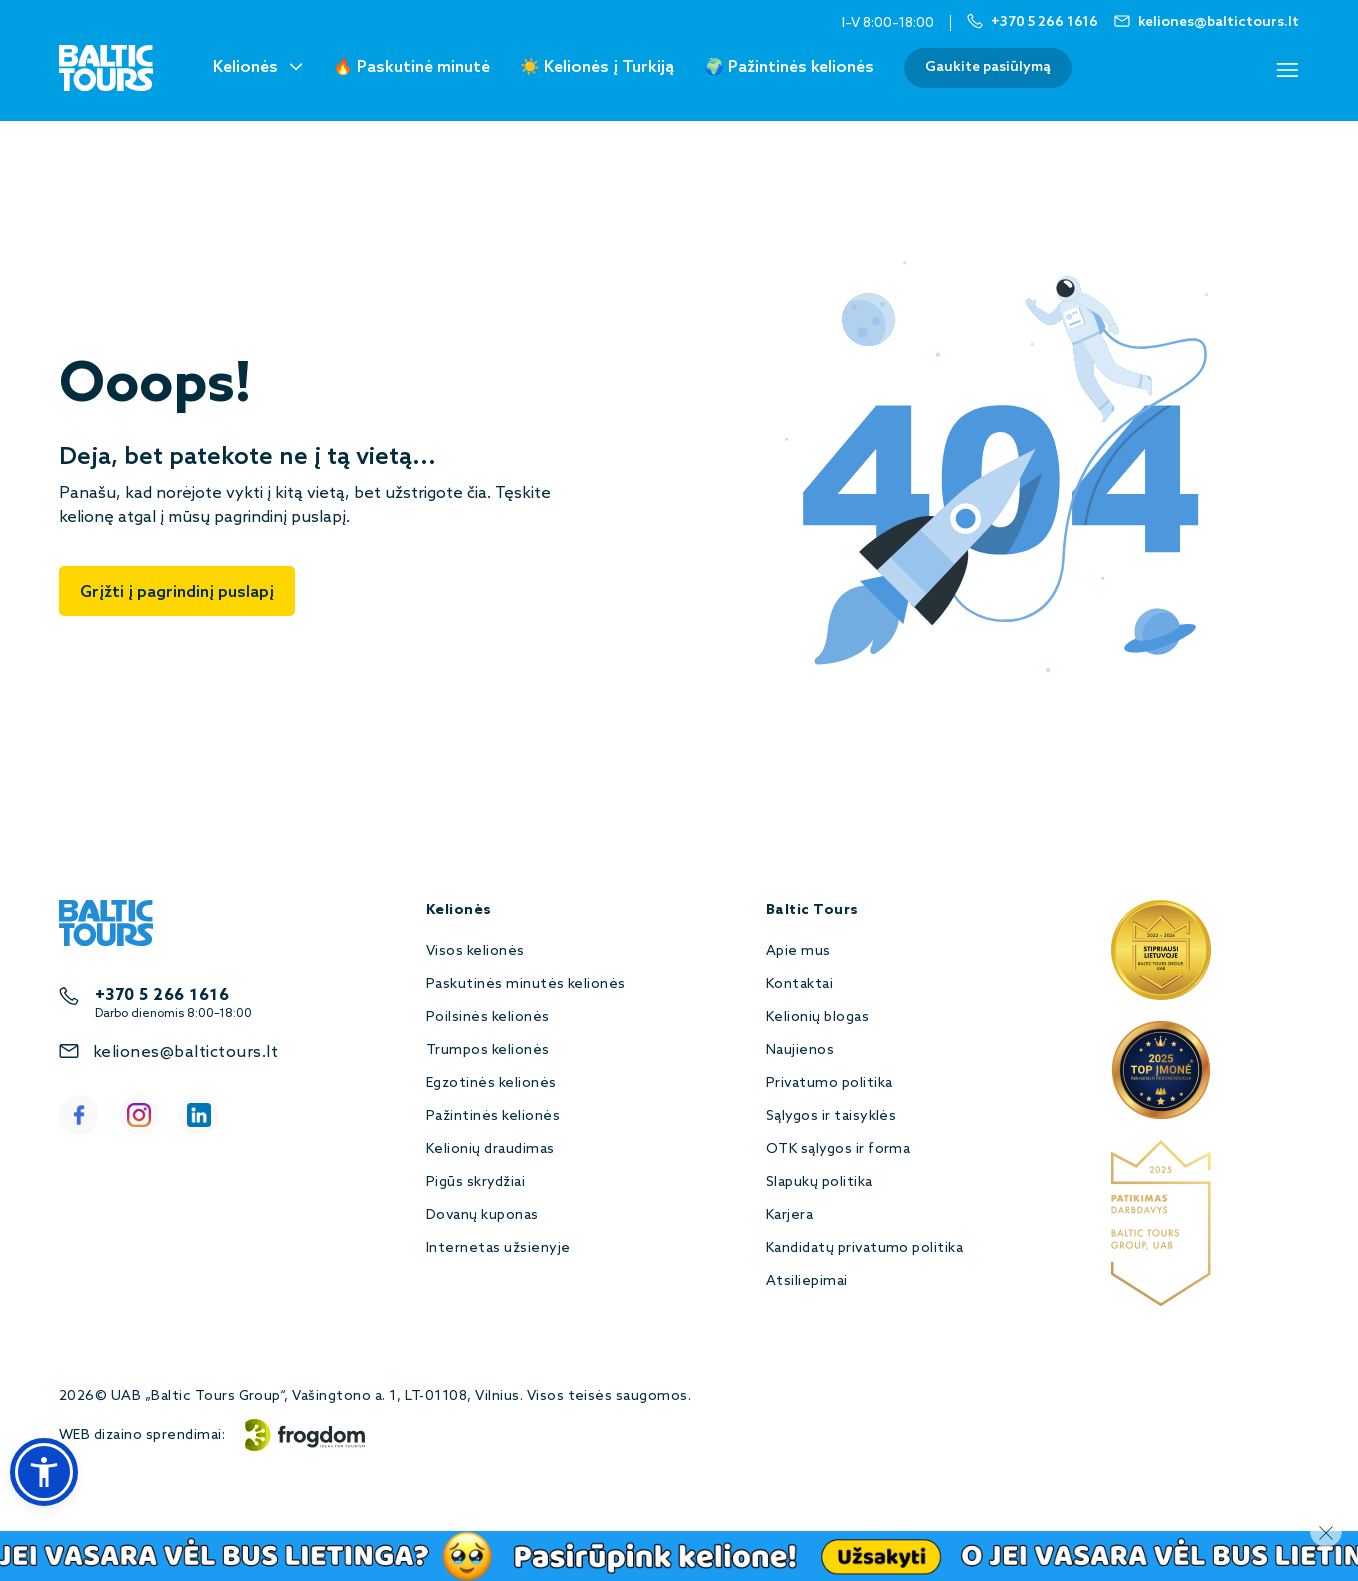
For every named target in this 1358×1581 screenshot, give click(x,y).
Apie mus (798, 951)
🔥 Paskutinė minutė (411, 67)
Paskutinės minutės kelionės (526, 984)
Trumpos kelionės (488, 1050)
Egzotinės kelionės (491, 1083)
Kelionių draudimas (490, 1149)
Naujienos (800, 1050)
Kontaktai (799, 984)
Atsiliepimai (807, 1281)
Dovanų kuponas (482, 1215)
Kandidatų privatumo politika (864, 1248)
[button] (44, 1472)
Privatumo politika (829, 1083)
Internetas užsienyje (498, 1248)
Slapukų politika (819, 1182)
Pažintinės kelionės (493, 1116)
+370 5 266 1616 (162, 995)
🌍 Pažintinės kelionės (789, 67)
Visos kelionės (475, 951)
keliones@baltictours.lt (185, 1052)
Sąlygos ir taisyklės (831, 1116)
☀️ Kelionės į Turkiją (597, 67)
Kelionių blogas (817, 1017)
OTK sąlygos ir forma (838, 1149)
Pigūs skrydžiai (475, 1182)
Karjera (789, 1215)
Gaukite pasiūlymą (988, 67)
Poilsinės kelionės (488, 1017)
